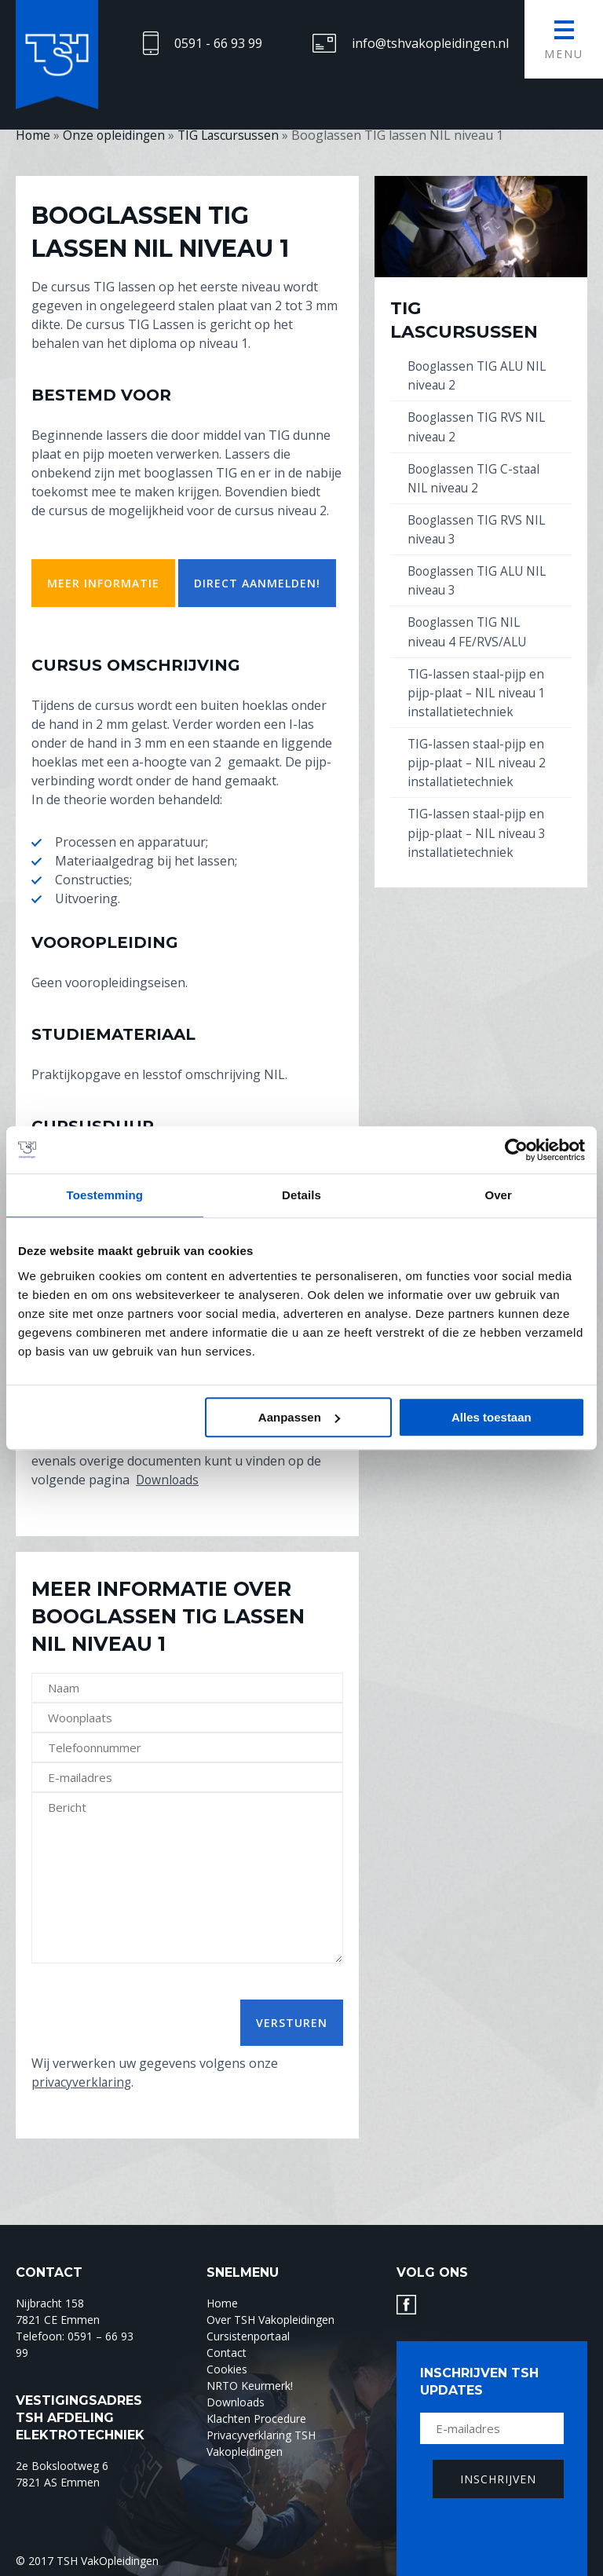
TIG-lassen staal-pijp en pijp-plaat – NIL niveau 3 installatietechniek (479, 830)
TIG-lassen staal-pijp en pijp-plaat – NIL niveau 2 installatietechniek (479, 761)
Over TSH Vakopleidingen (270, 2318)
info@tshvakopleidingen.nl (430, 43)
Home (222, 2302)
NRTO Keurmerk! (249, 2384)
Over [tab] (498, 1195)
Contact (226, 2351)
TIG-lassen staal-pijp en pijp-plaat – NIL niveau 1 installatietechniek (479, 691)
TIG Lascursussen (464, 319)
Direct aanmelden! (257, 583)
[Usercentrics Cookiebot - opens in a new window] (516, 1150)
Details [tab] (301, 1195)
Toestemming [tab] (105, 1195)
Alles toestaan (491, 1417)
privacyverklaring (82, 2082)
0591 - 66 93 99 (218, 43)
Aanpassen (299, 1417)
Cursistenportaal (248, 2335)
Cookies (226, 2368)
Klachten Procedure (256, 2417)
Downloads (169, 1479)
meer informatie (103, 583)
